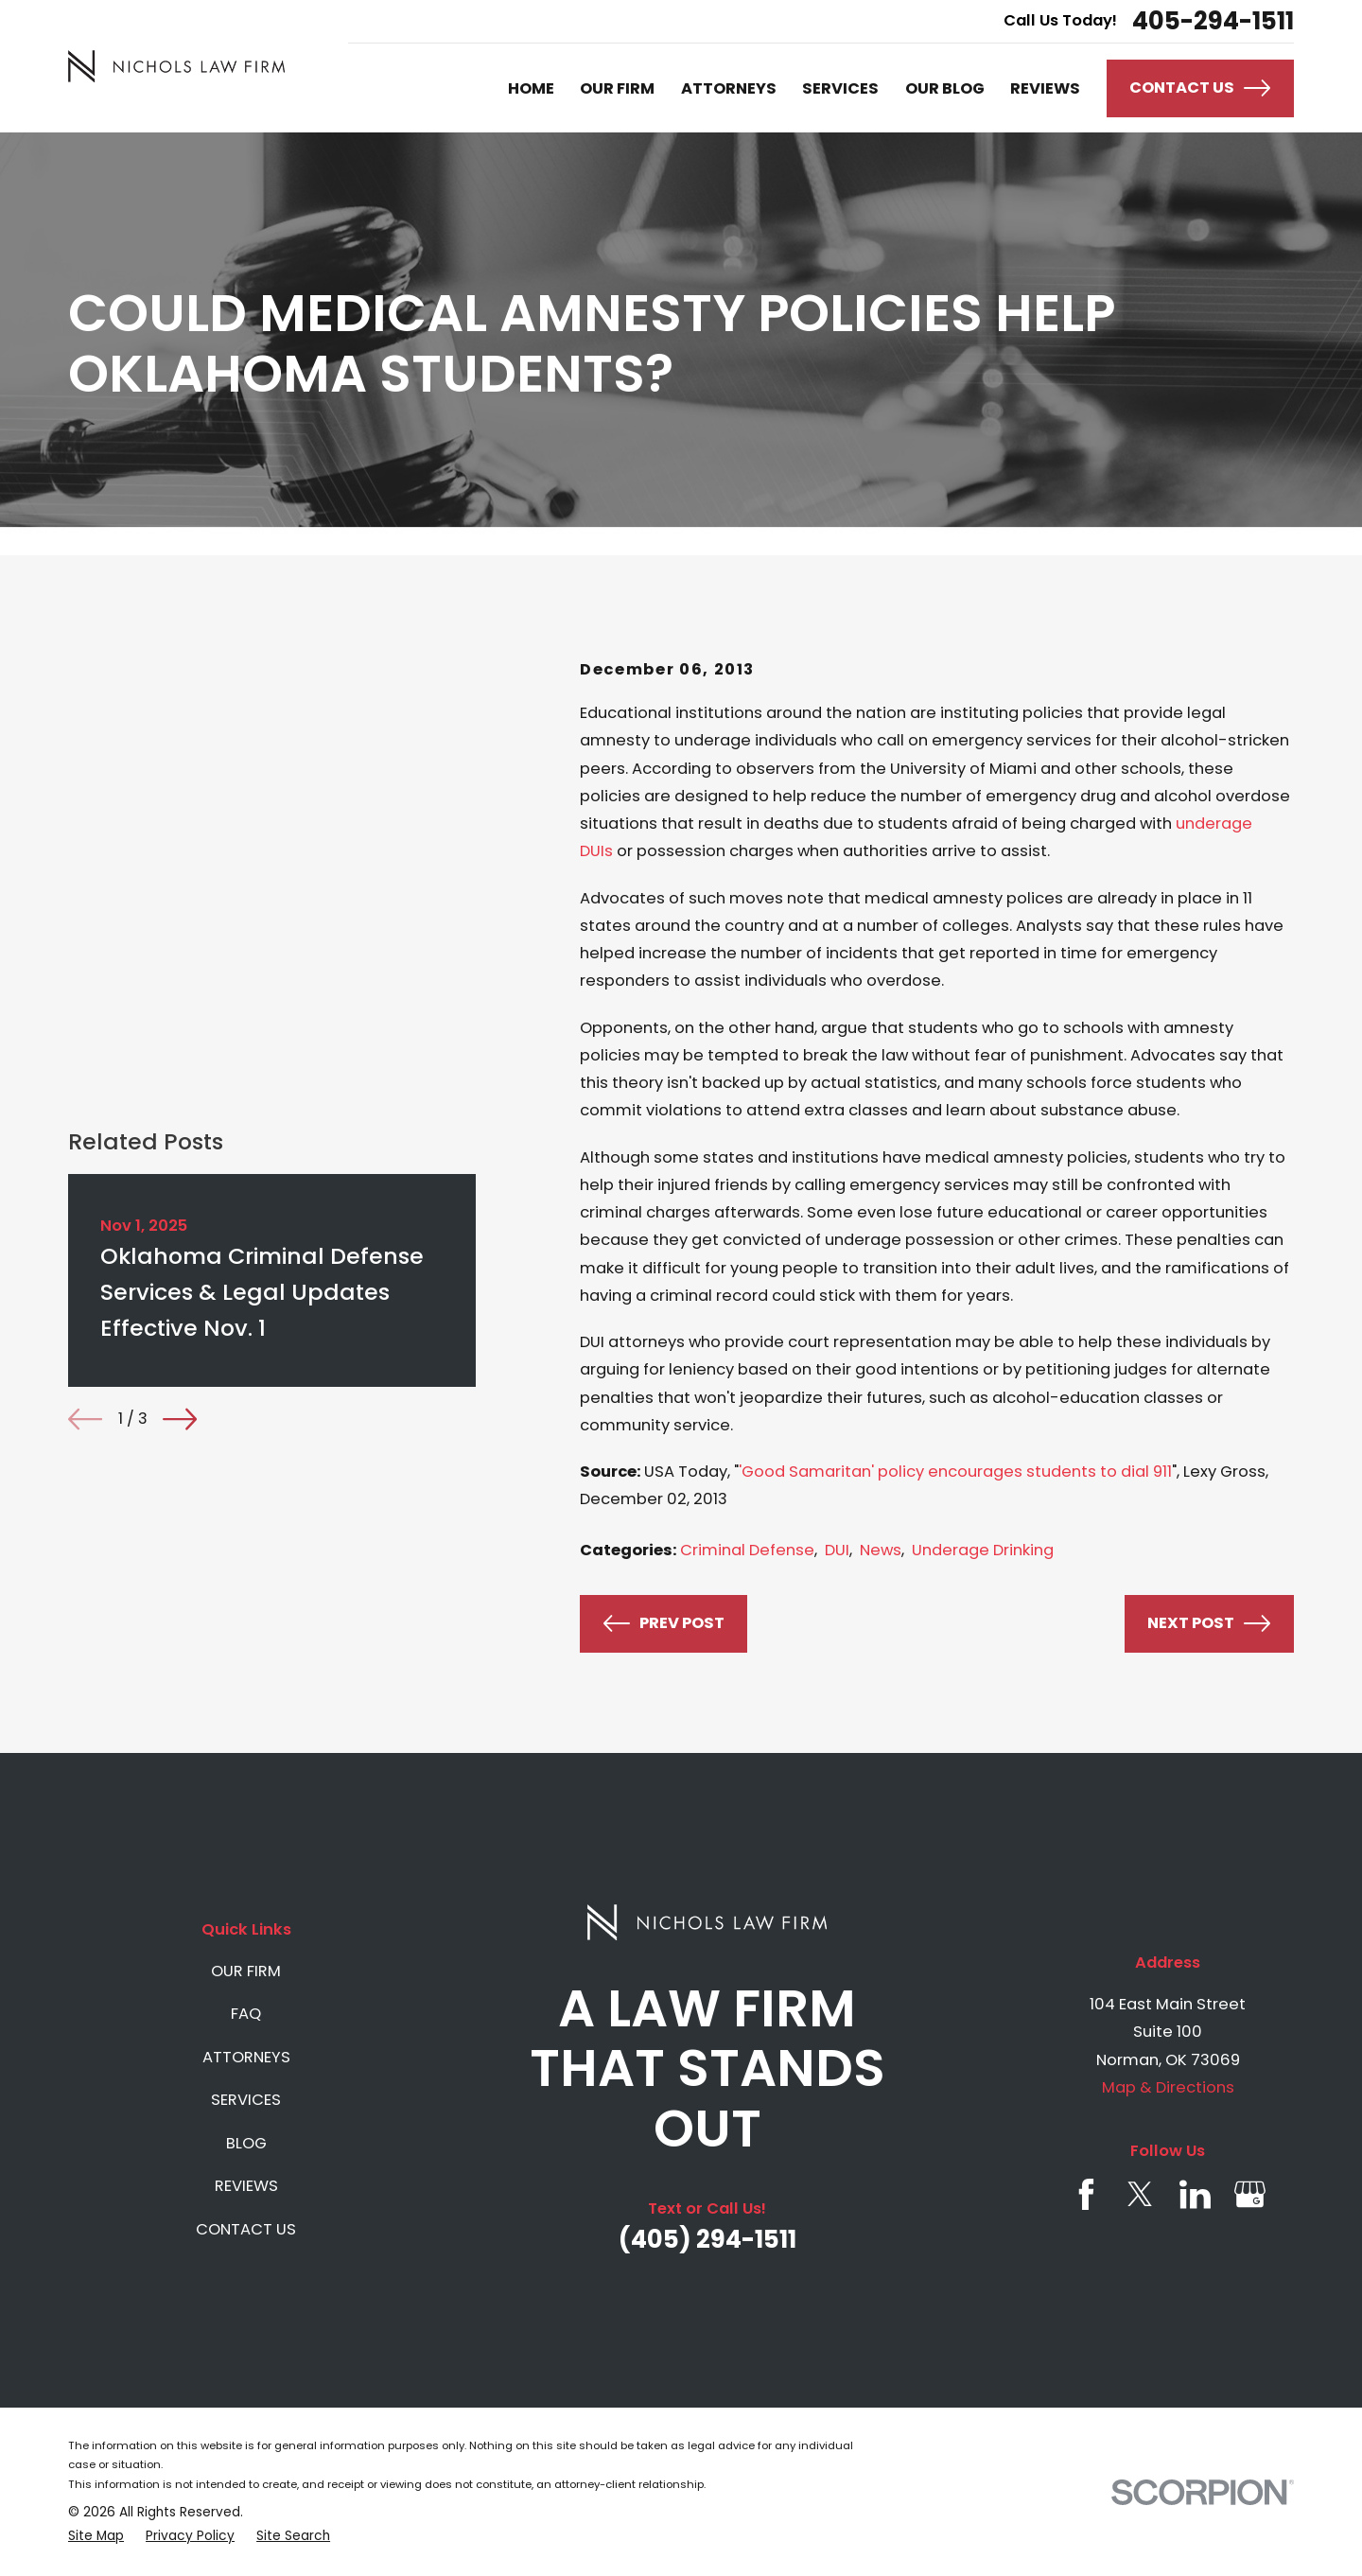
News (880, 1550)
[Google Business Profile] (1250, 2194)
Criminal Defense (747, 1550)
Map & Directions (1168, 2087)
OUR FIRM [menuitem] (617, 88)
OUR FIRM (246, 1971)
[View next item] (180, 1039)
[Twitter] (1140, 2194)
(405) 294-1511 (707, 2239)
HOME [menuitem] (531, 88)
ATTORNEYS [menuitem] (729, 88)
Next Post (1208, 1623)
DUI (837, 1550)
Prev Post (664, 1623)
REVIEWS (246, 2186)
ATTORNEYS (246, 2057)
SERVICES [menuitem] (840, 88)
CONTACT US (246, 2229)
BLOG (246, 2143)
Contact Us (1199, 88)
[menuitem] (96, 2536)
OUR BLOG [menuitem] (945, 88)
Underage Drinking (983, 1550)
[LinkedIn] (1195, 2194)
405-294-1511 (1213, 21)
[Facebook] (1086, 2194)
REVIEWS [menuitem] (1045, 88)
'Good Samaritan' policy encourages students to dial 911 (955, 1471)
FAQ (246, 2013)
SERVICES (246, 2100)
